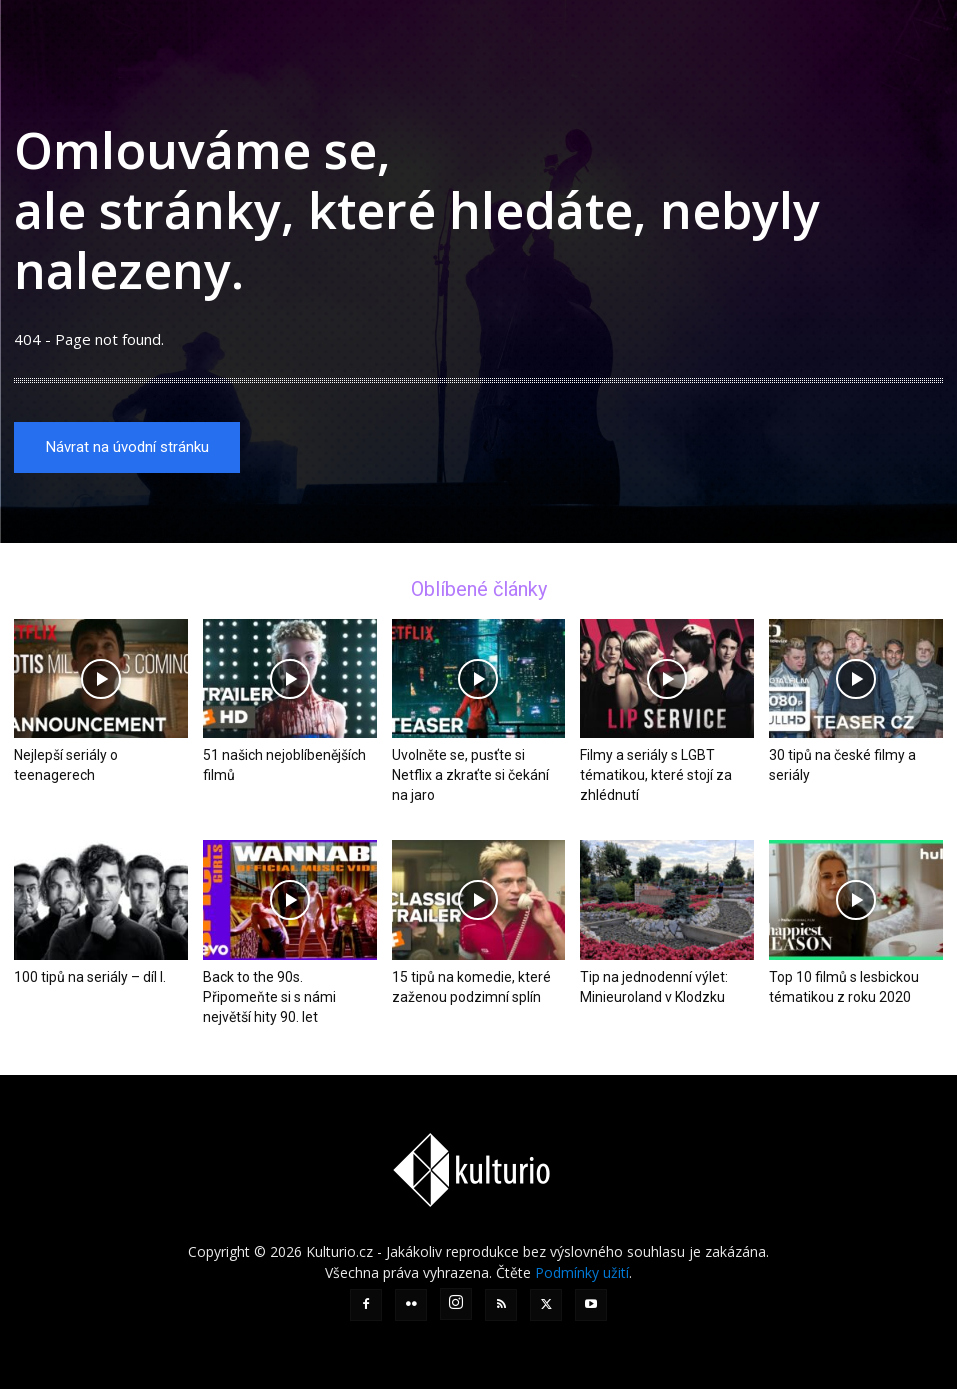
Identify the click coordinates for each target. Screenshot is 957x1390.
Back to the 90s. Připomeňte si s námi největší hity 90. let (269, 998)
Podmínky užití (582, 1273)
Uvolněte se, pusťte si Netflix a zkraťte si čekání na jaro (470, 777)
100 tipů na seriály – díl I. (90, 978)
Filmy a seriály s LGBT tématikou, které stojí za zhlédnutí (656, 777)
